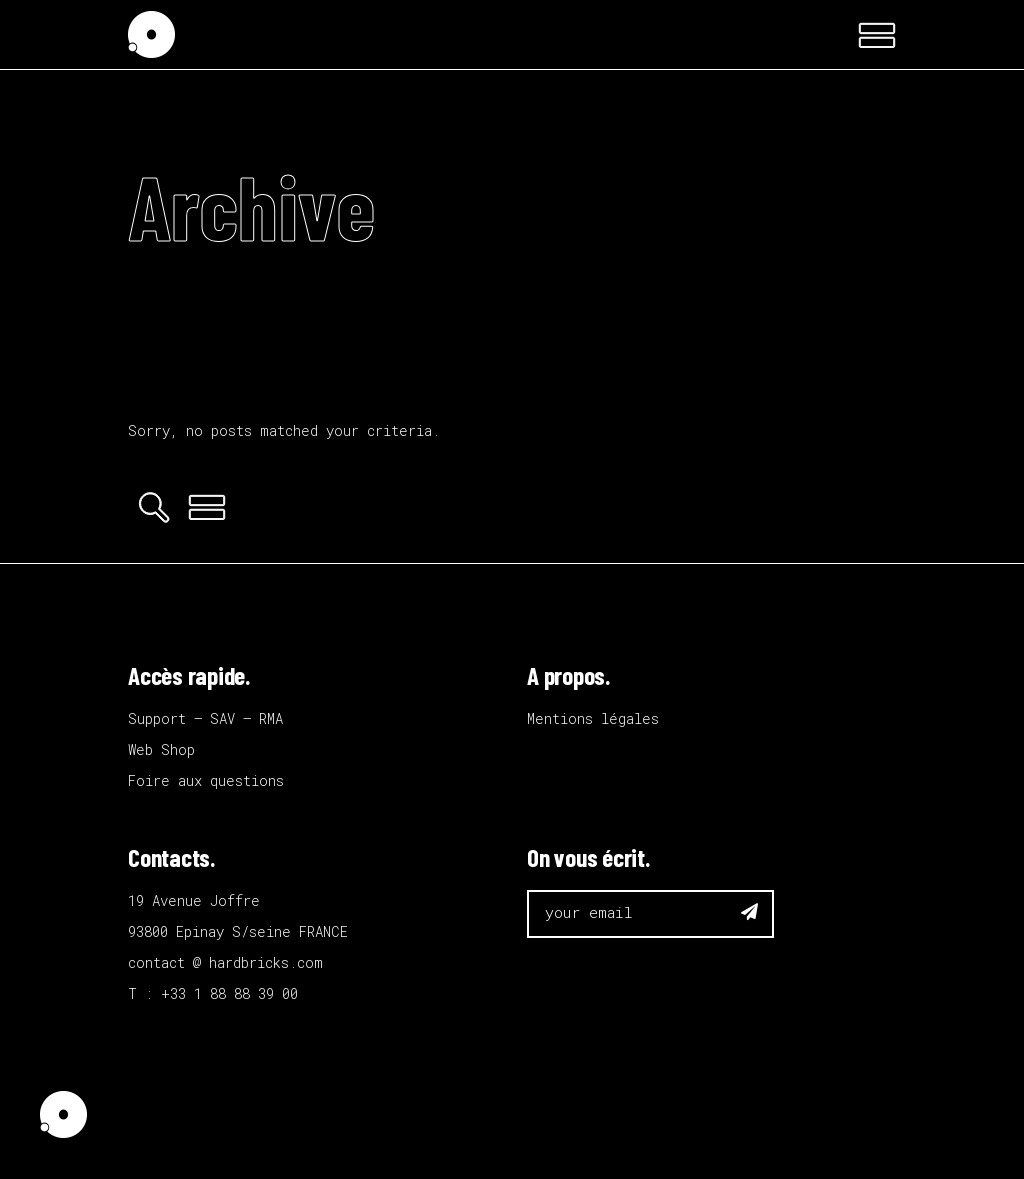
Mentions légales (593, 718)
